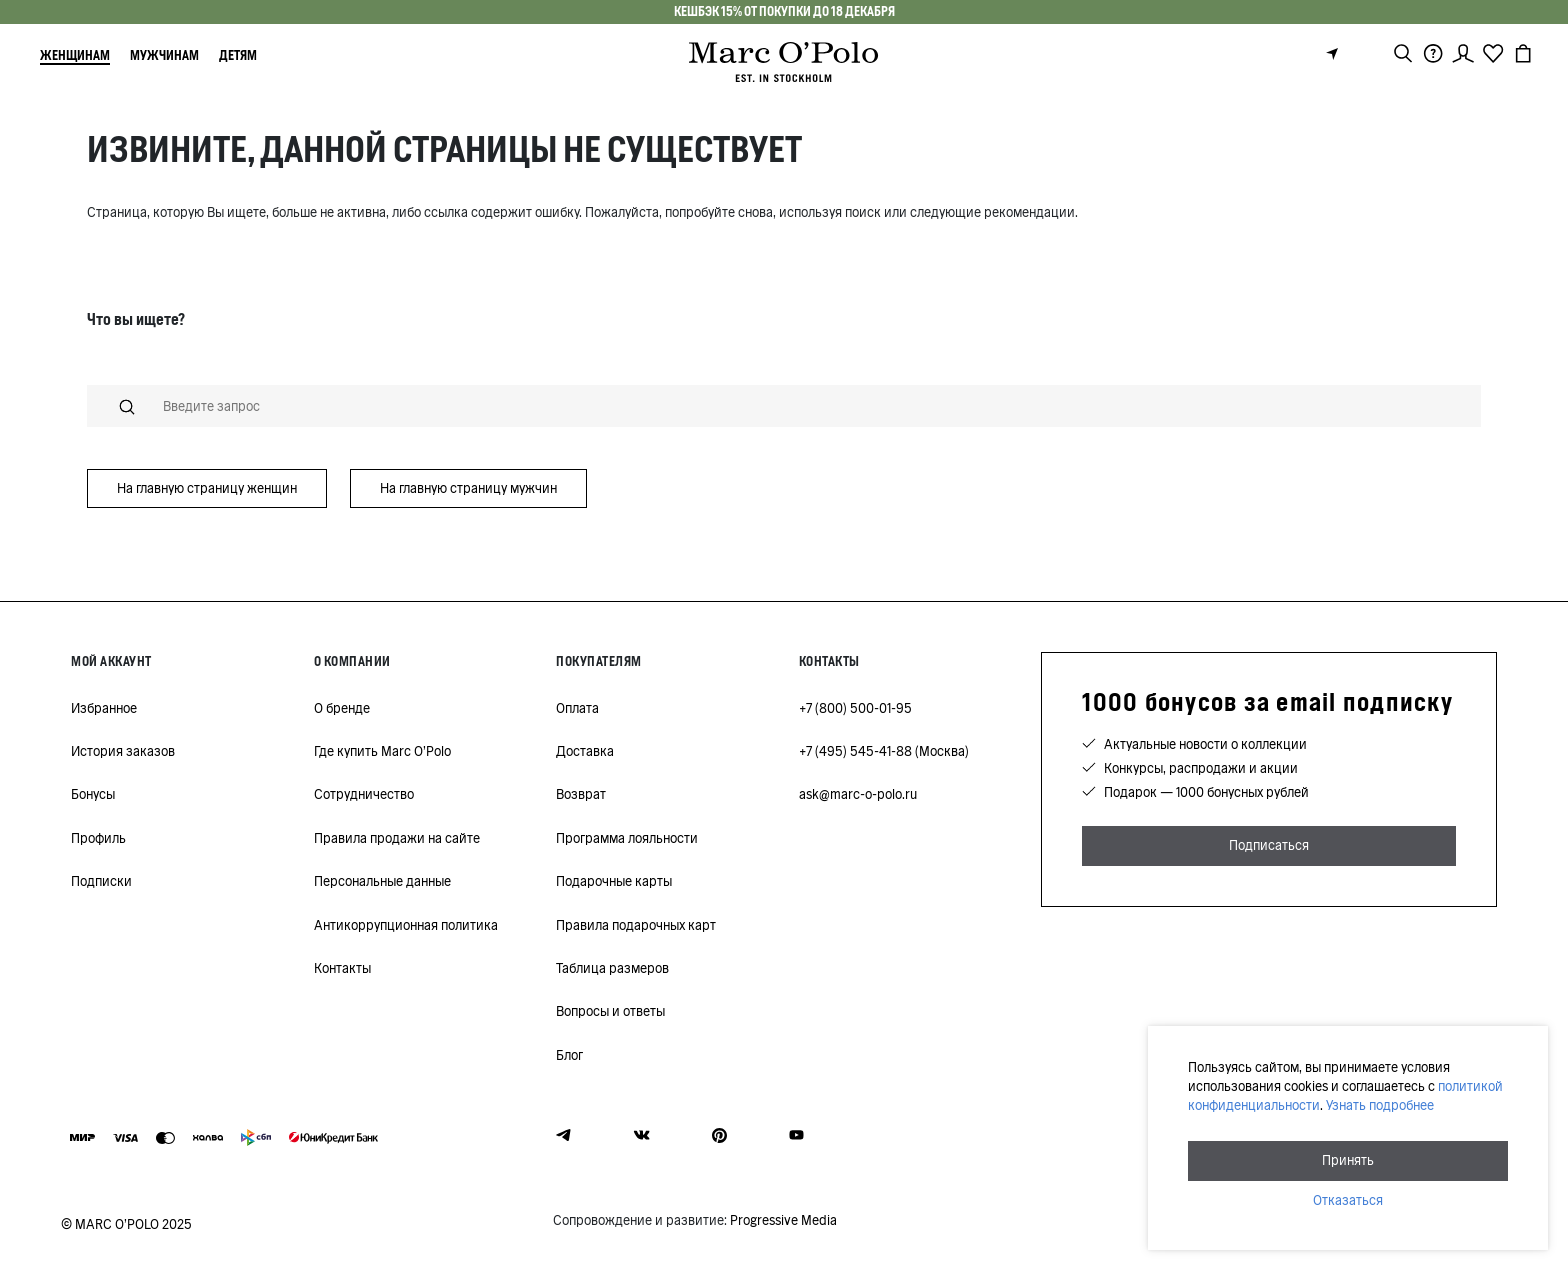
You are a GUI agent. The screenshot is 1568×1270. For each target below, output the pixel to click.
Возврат (581, 794)
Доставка (585, 751)
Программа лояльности (627, 838)
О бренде (342, 708)
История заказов (123, 751)
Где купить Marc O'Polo (382, 751)
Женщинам (75, 55)
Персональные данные (382, 881)
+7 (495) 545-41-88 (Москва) (884, 751)
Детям (238, 55)
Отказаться (1348, 1200)
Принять (1348, 1160)
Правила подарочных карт (636, 925)
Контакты (342, 968)
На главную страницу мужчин (468, 488)
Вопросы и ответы (610, 1011)
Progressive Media (783, 1220)
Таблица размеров (612, 968)
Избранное (104, 708)
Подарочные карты (614, 881)
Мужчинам (164, 55)
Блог (569, 1055)
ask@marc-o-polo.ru (858, 794)
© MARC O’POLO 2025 (126, 1224)
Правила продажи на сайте (397, 838)
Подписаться (1269, 845)
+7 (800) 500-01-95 (855, 708)
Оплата (577, 708)
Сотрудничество (364, 794)
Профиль (98, 838)
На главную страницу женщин (207, 488)
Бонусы (93, 794)
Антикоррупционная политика (406, 925)
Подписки (101, 881)
